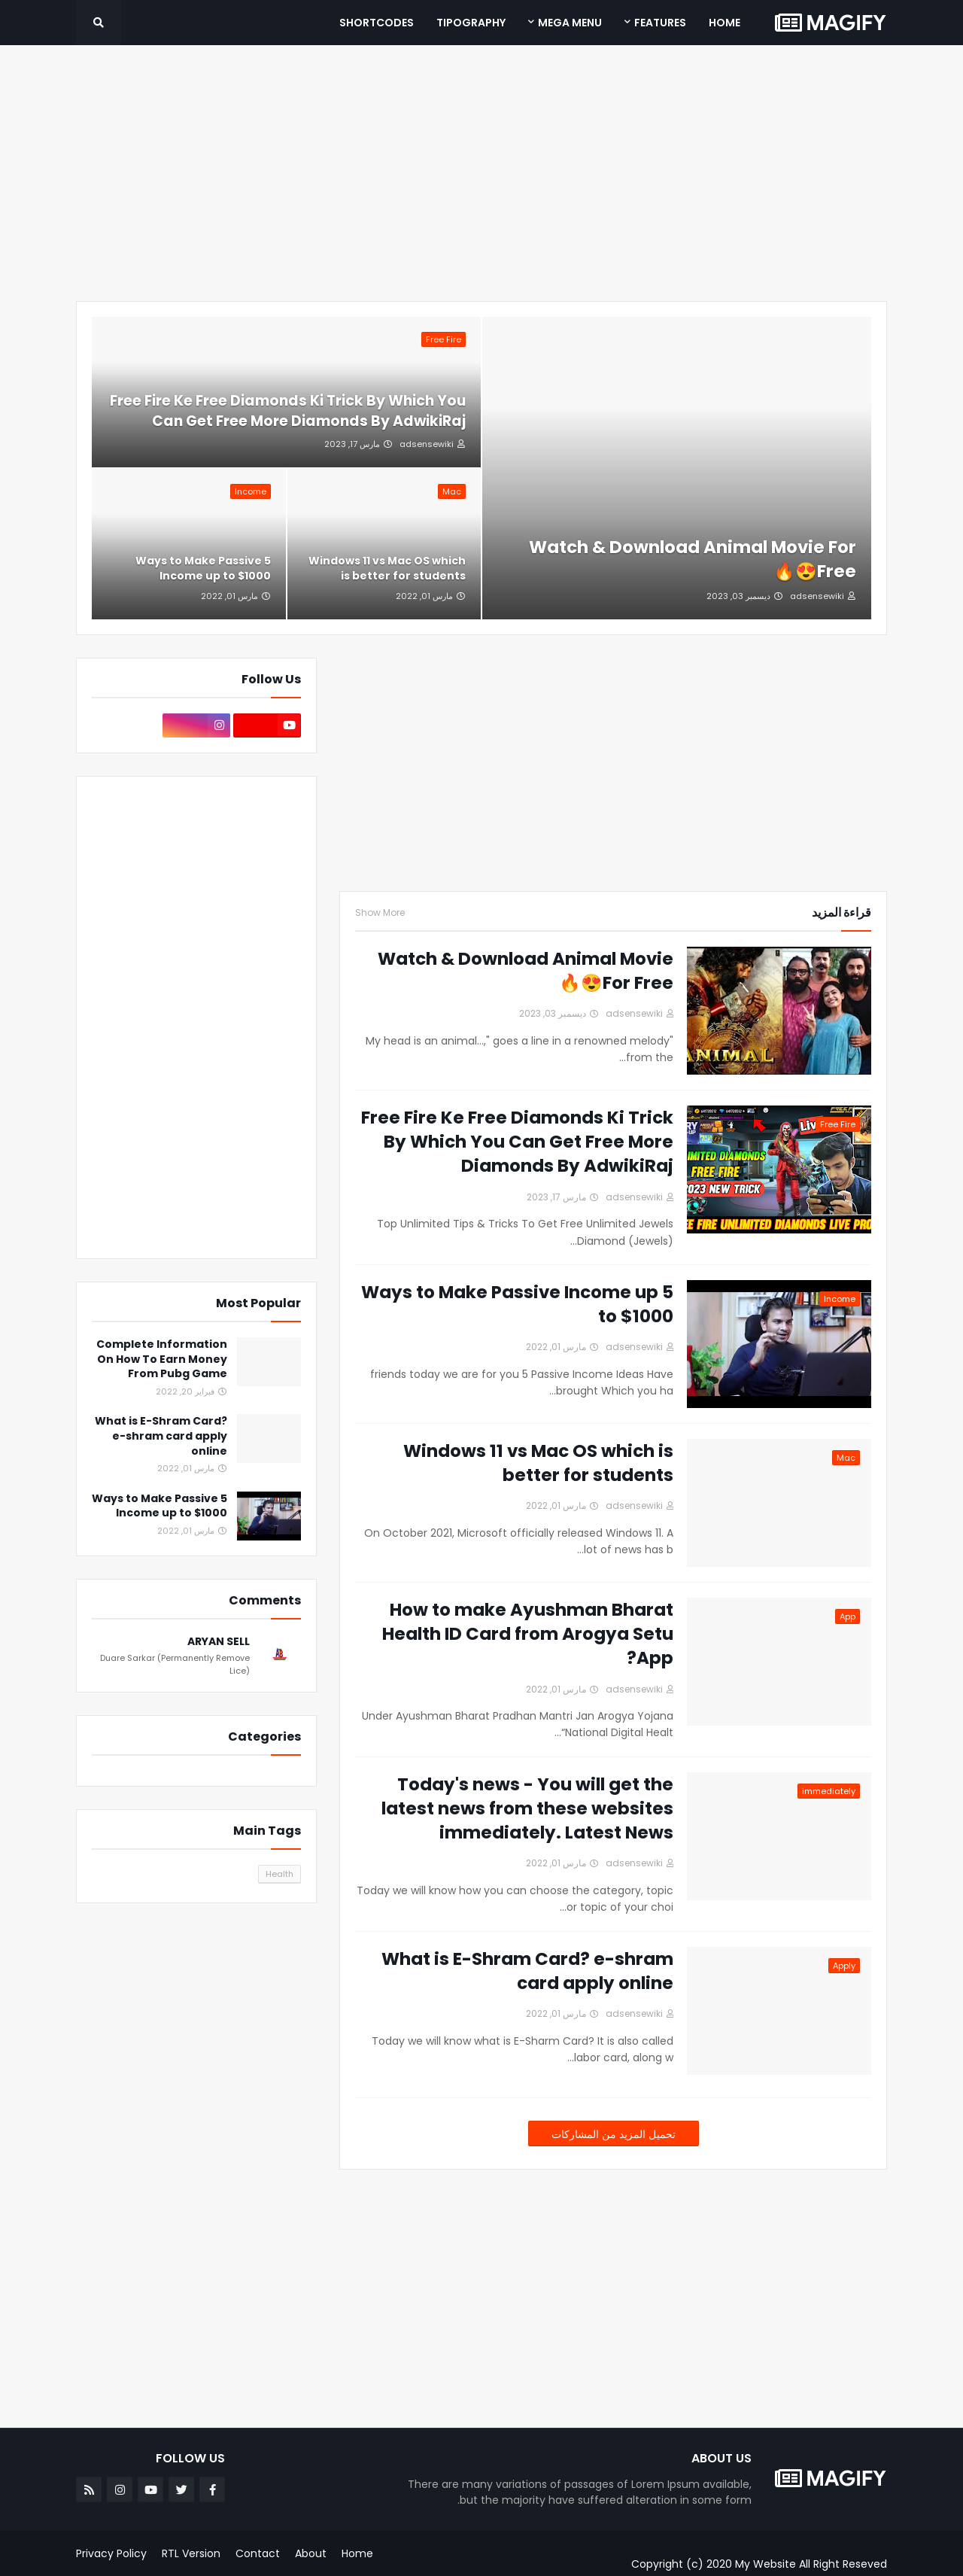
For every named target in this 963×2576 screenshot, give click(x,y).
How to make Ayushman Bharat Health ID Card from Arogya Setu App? (527, 1634)
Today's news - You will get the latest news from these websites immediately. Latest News (527, 1808)
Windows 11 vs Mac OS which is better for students (387, 568)
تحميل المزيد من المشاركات (613, 2134)
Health (279, 1874)
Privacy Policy (111, 2553)
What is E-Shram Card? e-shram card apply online (527, 1971)
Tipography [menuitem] (471, 22)
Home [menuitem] (724, 22)
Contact (257, 2553)
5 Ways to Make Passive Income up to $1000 (203, 568)
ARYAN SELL (218, 1642)
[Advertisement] (481, 173)
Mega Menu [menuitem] (570, 22)
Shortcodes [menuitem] (376, 22)
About (311, 2553)
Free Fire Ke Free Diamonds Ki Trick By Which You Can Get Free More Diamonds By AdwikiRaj (288, 411)
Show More (380, 913)
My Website (765, 2563)
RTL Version (191, 2553)
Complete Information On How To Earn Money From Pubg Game (161, 1359)
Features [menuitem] (660, 22)
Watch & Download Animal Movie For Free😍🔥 (692, 559)
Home (357, 2553)
